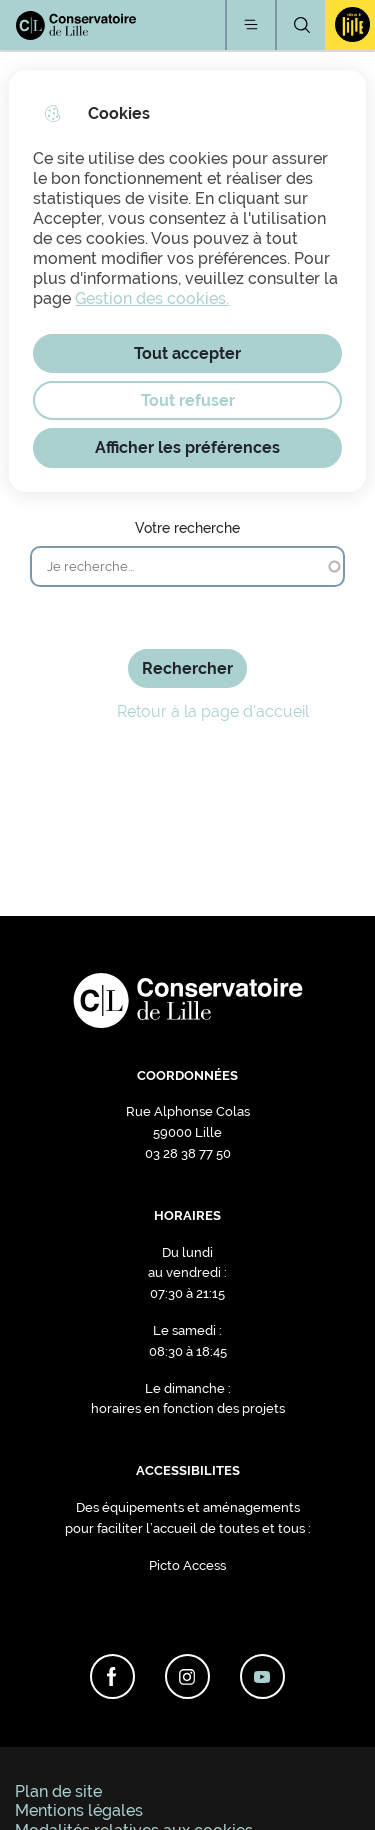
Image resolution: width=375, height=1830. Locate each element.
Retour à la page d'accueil (187, 711)
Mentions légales (79, 1810)
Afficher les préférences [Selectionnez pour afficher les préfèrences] (187, 447)
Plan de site (58, 1791)
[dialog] (187, 281)
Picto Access (187, 1565)
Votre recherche (187, 527)
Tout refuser (188, 400)
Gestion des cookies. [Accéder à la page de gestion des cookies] (152, 298)
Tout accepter (187, 353)
